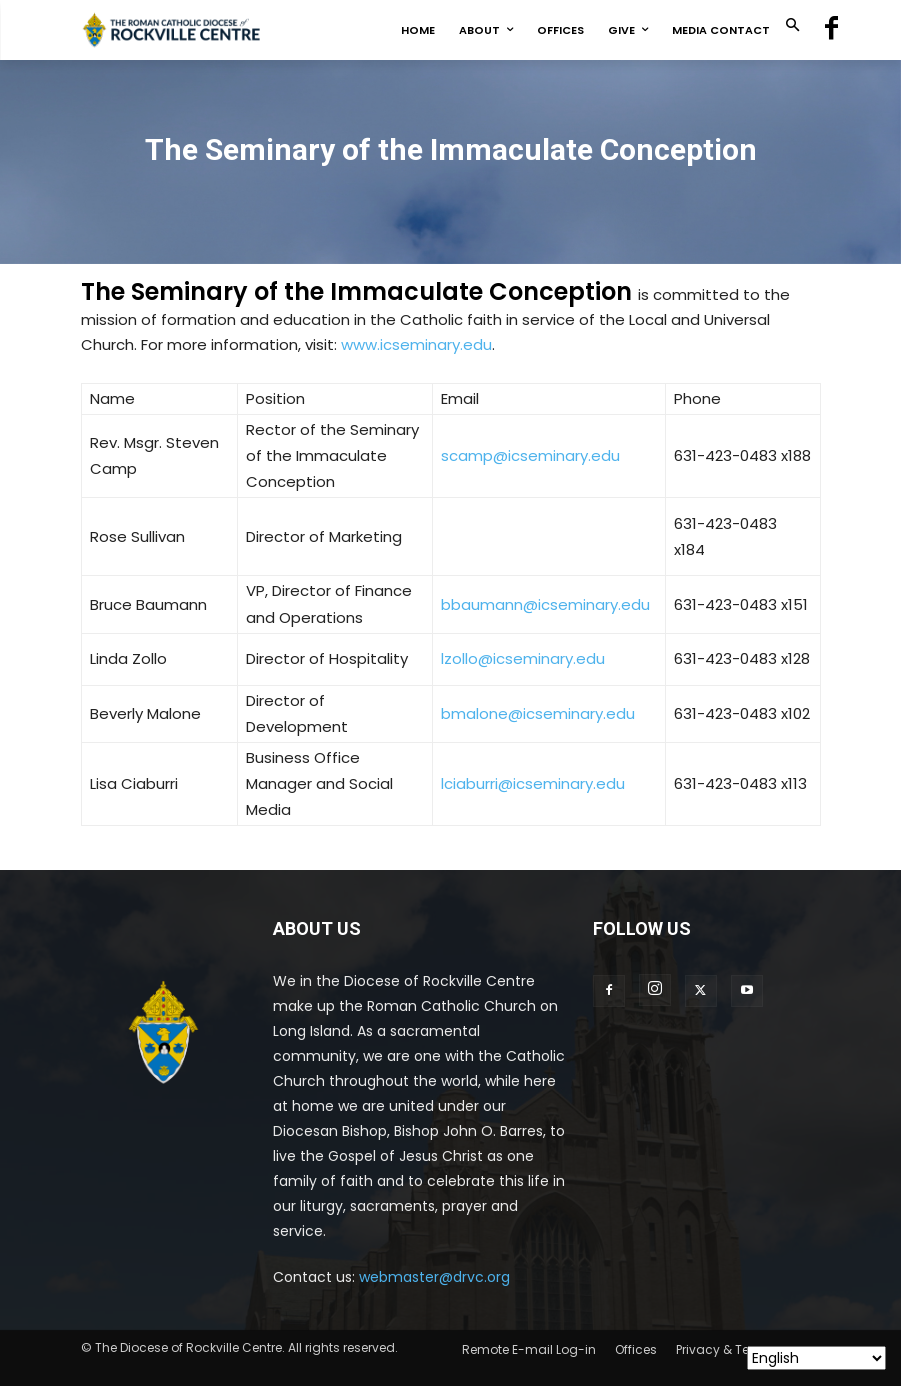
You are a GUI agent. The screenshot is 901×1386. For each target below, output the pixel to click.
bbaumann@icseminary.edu (545, 604)
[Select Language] (816, 1358)
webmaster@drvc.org (434, 1277)
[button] (792, 26)
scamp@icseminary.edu (530, 455)
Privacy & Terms (724, 1349)
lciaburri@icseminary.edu (533, 783)
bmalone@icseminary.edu (538, 713)
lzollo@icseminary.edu (523, 658)
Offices (636, 1349)
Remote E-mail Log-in (529, 1349)
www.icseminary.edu (416, 344)
